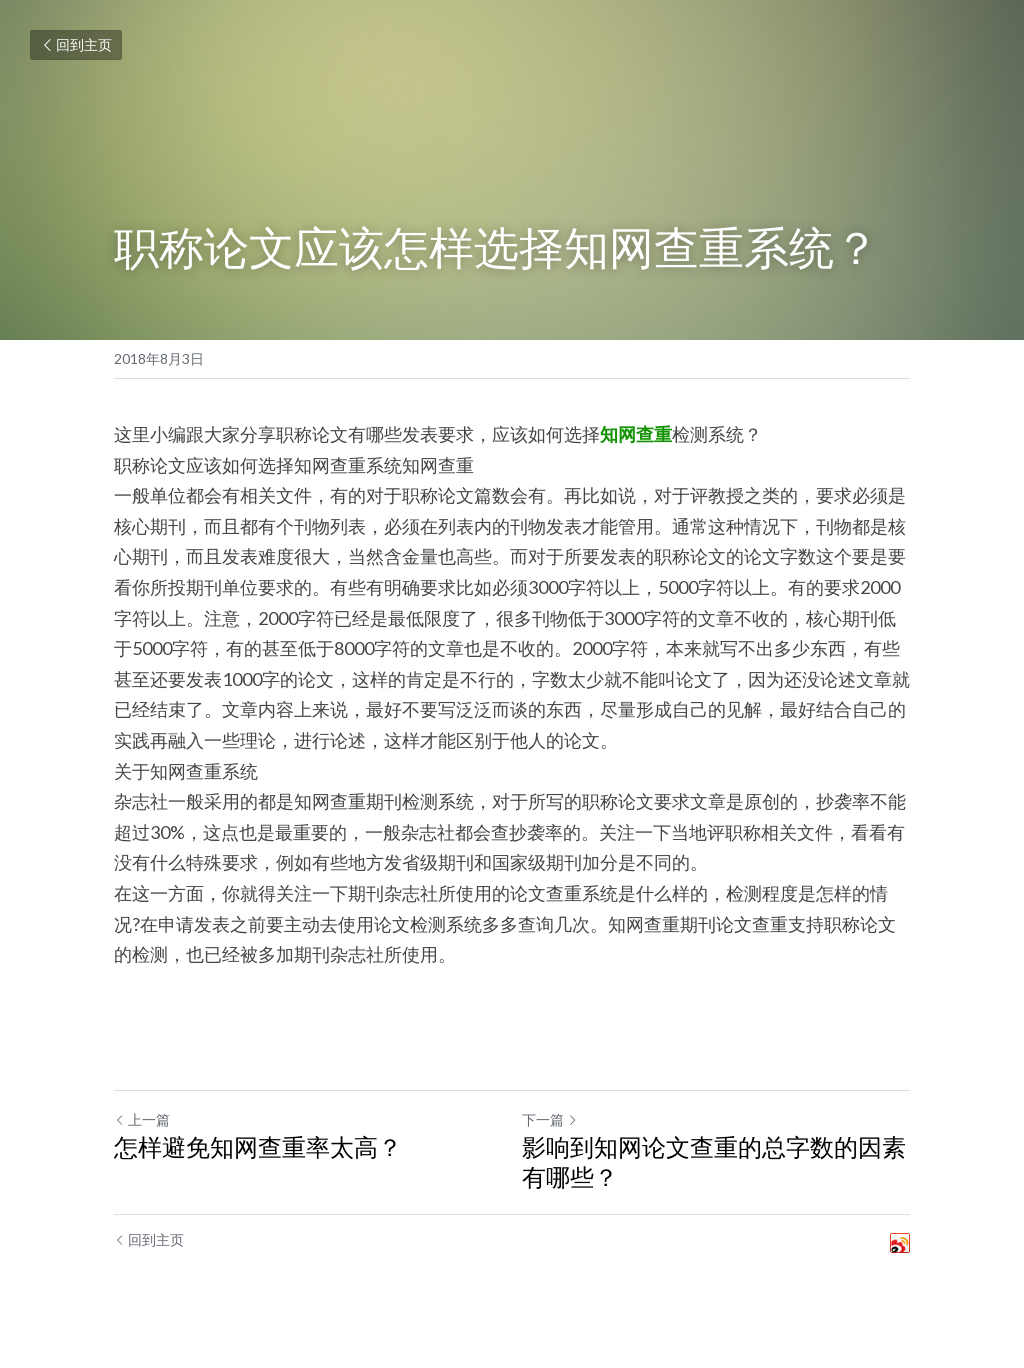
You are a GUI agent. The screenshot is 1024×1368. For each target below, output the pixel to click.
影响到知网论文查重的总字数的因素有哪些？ (714, 1161)
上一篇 (142, 1119)
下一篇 (550, 1119)
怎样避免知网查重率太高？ (258, 1146)
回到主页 (76, 44)
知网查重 (636, 434)
